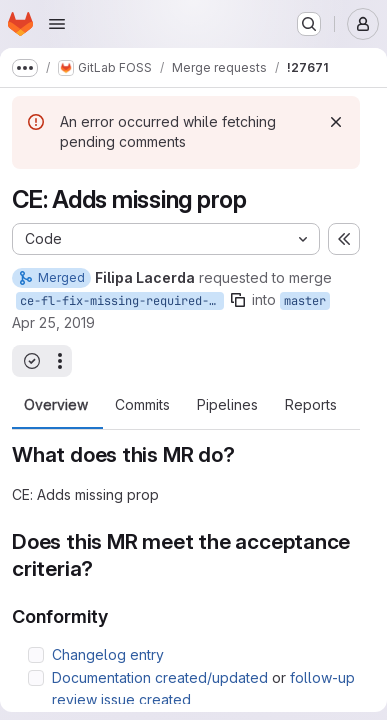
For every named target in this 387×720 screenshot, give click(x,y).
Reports (311, 405)
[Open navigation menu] (57, 24)
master (305, 301)
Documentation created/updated (160, 677)
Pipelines (227, 405)
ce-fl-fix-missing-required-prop (122, 301)
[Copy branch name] (238, 300)
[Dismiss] (336, 122)
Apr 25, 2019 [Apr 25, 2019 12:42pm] (53, 322)
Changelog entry (108, 654)
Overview (56, 405)
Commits (142, 405)
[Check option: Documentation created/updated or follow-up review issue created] (36, 678)
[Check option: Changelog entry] (36, 655)
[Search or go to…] (309, 24)
